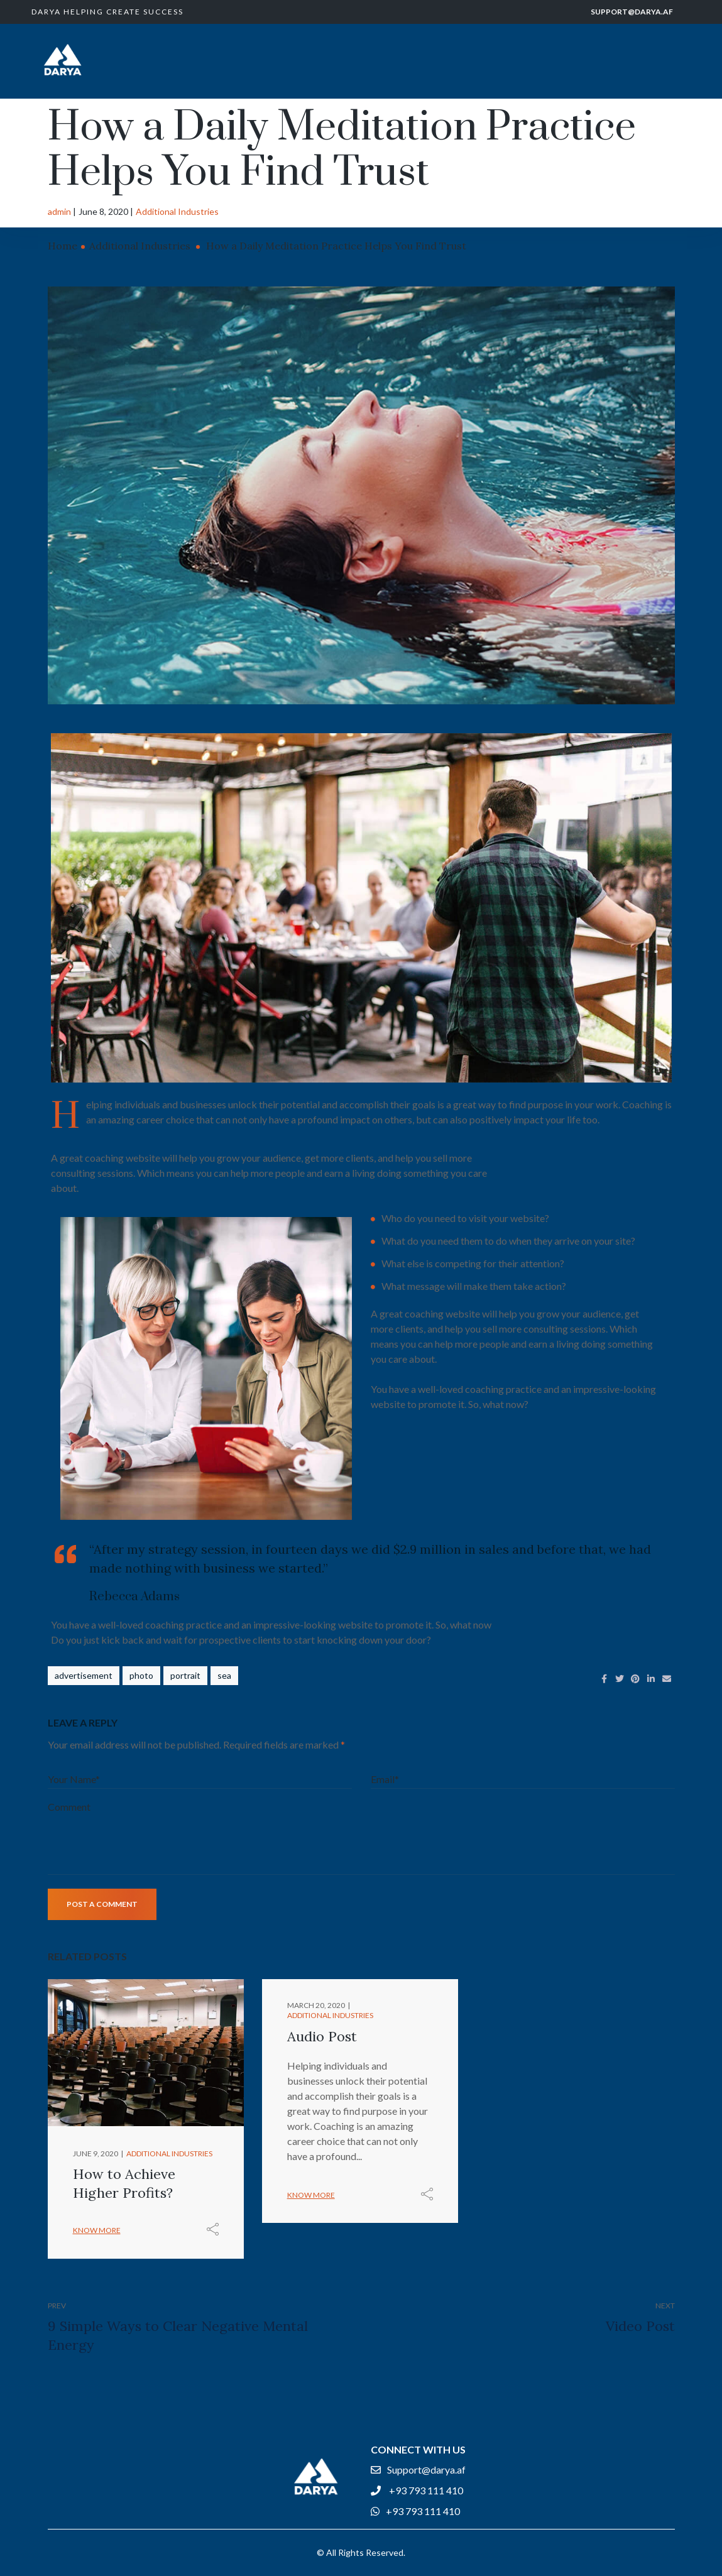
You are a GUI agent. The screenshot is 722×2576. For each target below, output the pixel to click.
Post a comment (102, 1904)
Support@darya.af (632, 11)
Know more (97, 2230)
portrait (185, 1675)
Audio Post (322, 2036)
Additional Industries (177, 211)
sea (224, 1675)
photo (141, 1675)
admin (59, 211)
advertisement (83, 1675)
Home (62, 245)
